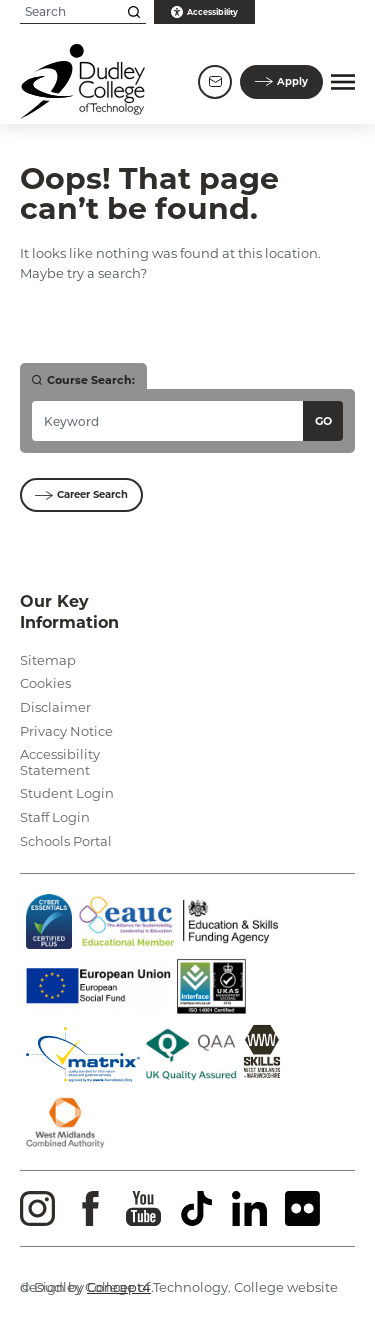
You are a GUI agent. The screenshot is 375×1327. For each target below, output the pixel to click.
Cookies (45, 683)
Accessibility (204, 12)
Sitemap (48, 660)
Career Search (81, 494)
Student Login (67, 793)
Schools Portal (66, 841)
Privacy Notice (66, 731)
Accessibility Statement (60, 762)
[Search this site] (134, 12)
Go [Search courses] (323, 421)
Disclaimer (55, 707)
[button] (343, 82)
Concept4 (119, 1287)
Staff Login (55, 817)
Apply (281, 81)
